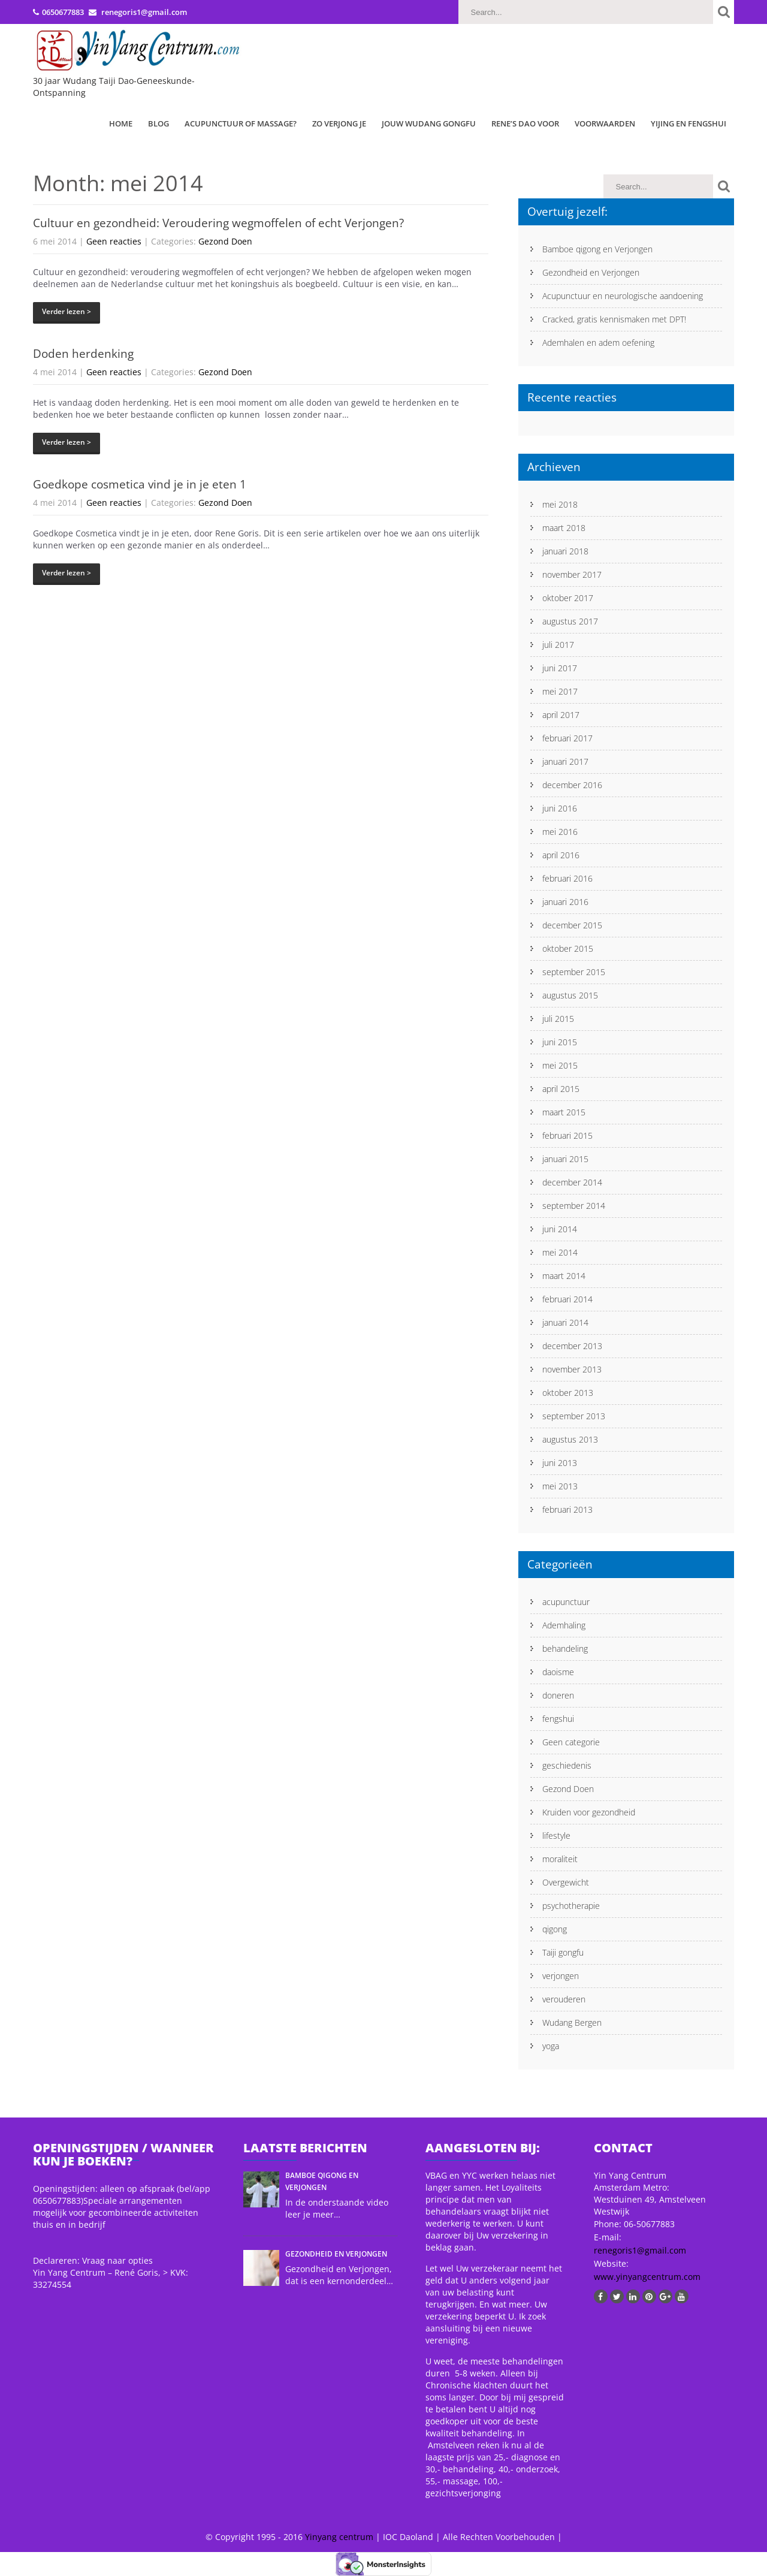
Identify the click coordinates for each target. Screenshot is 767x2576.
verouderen (563, 1999)
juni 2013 (559, 1462)
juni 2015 (559, 1042)
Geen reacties (113, 241)
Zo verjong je (339, 123)
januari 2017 (565, 761)
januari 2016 (565, 901)
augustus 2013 (570, 1439)
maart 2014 (563, 1275)
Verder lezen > (66, 311)
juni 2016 (559, 808)
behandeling (565, 1648)
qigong (554, 1929)
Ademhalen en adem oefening (598, 342)
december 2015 (572, 925)
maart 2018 (563, 527)
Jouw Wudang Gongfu (429, 123)
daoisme (558, 1672)
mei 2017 (560, 691)
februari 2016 (567, 878)
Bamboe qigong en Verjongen (597, 249)
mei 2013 (560, 1486)
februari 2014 (567, 1299)
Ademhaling (563, 1625)
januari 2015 (565, 1159)
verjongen (560, 1975)
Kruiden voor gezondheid (588, 1812)
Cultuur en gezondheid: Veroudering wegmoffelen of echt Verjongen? (218, 223)
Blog (158, 123)
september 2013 (573, 1416)
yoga (550, 2046)
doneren (558, 1695)
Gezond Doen (225, 241)
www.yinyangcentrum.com (647, 2276)
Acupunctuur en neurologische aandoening (622, 295)
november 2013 (572, 1369)
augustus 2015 (570, 995)
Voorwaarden (605, 123)
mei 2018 (560, 504)
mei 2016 (560, 831)
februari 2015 (567, 1135)
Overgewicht (565, 1882)
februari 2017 (567, 738)
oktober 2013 (567, 1392)
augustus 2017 (570, 621)
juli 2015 (558, 1018)
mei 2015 (560, 1065)
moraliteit (560, 1859)
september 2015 (573, 972)
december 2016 (572, 785)
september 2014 (573, 1205)
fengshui (558, 1718)
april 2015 (560, 1088)
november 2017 (572, 574)
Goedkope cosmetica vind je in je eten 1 (139, 484)
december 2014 (572, 1182)
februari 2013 (567, 1509)
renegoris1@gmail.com (640, 2250)
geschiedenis (566, 1765)
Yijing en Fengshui (688, 123)
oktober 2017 (567, 598)
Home (120, 123)
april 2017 (560, 714)
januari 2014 (565, 1322)
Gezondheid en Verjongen (590, 272)
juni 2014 (559, 1229)
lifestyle (556, 1835)
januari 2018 (565, 551)
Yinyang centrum (339, 2536)
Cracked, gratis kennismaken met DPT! (614, 319)
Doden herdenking (83, 353)
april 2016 (560, 855)
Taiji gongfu (563, 1952)
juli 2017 (558, 644)
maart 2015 (563, 1112)
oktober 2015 (567, 948)
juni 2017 (559, 668)
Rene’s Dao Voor (525, 123)
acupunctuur (566, 1601)
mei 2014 (560, 1252)
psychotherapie (571, 1905)
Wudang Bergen (572, 2022)
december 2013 (572, 1346)
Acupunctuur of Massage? (241, 123)
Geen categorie (571, 1742)
